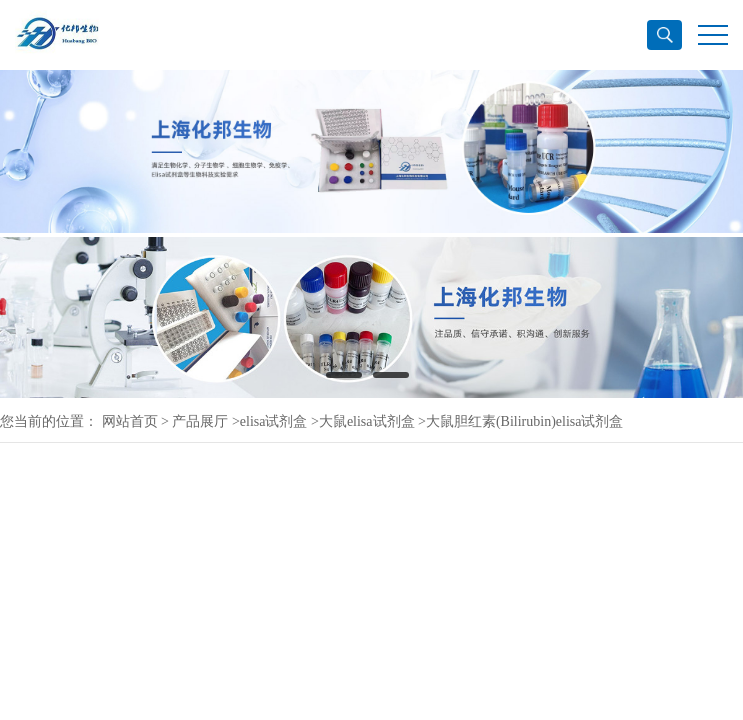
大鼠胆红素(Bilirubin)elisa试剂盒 (525, 421)
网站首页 (130, 421)
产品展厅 (200, 421)
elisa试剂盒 (274, 421)
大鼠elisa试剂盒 (367, 421)
